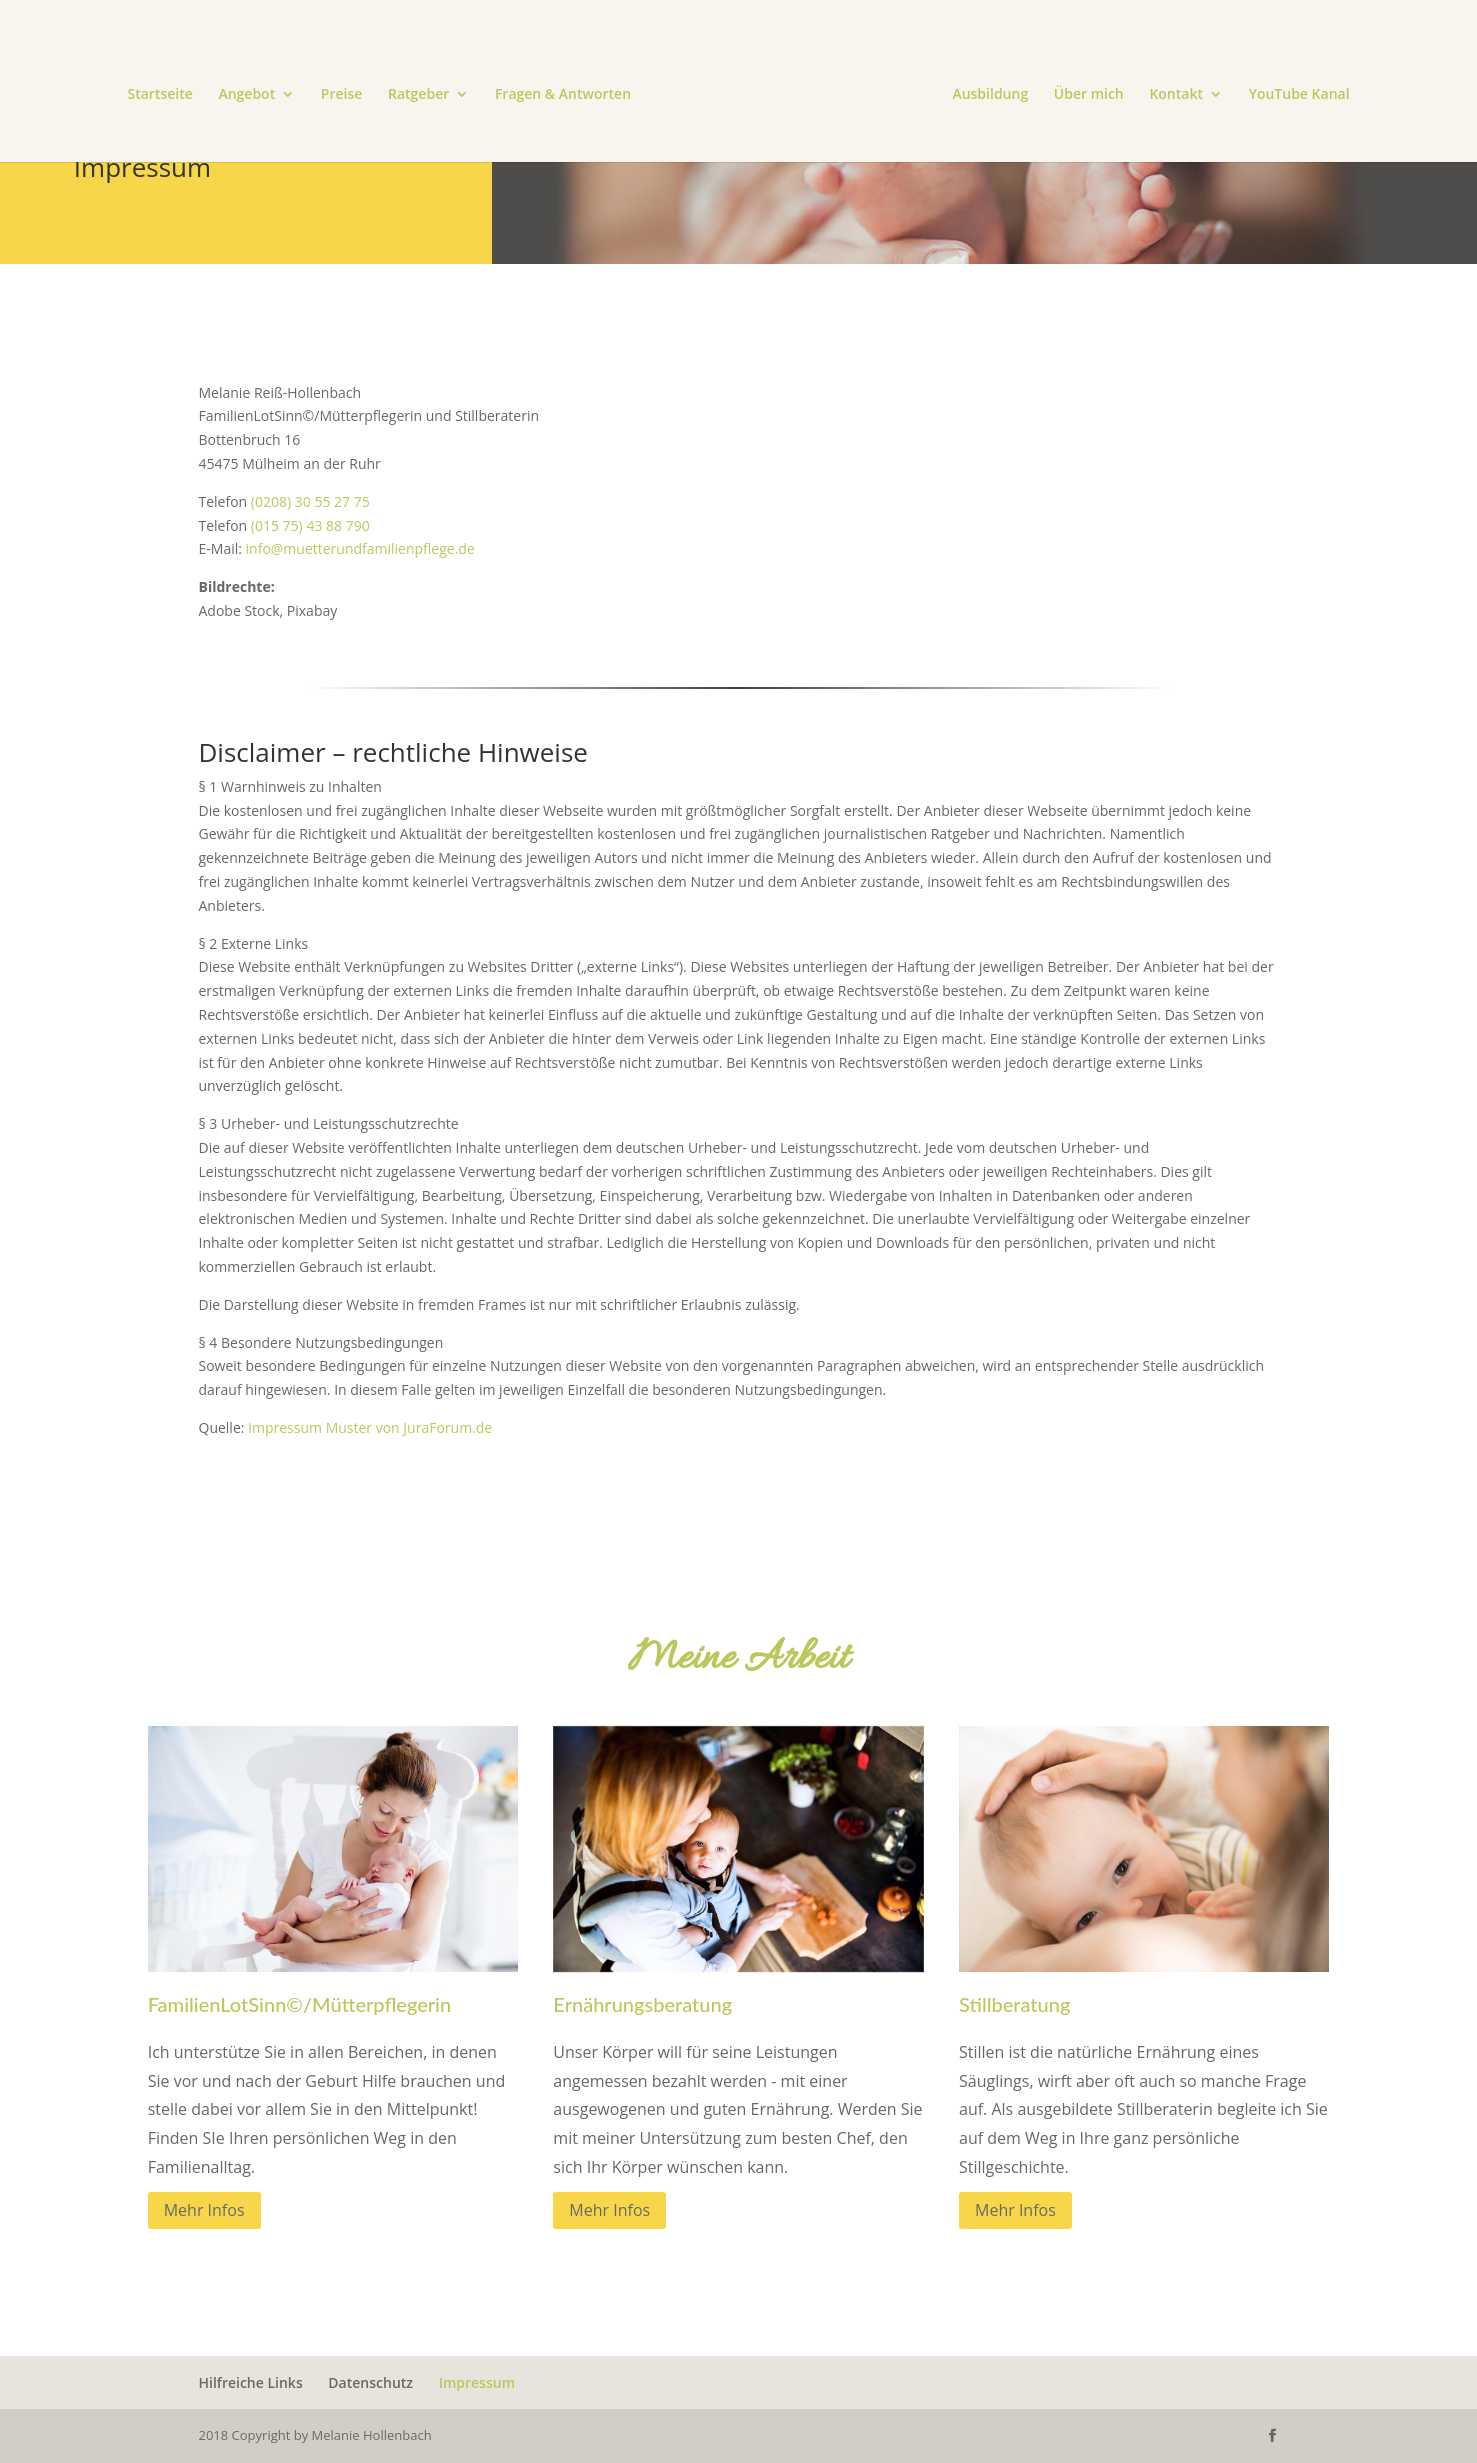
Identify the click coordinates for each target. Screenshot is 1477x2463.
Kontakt (1176, 95)
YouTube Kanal (1299, 95)
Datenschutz (370, 2382)
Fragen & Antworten (563, 95)
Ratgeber (418, 95)
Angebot (246, 95)
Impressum (477, 2382)
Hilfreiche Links (251, 2382)
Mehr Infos (204, 2210)
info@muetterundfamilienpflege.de (360, 548)
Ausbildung (990, 95)
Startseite (159, 95)
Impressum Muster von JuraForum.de (370, 1427)
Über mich (1089, 95)
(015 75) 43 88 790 (310, 525)
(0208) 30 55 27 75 (310, 501)
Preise (342, 95)
